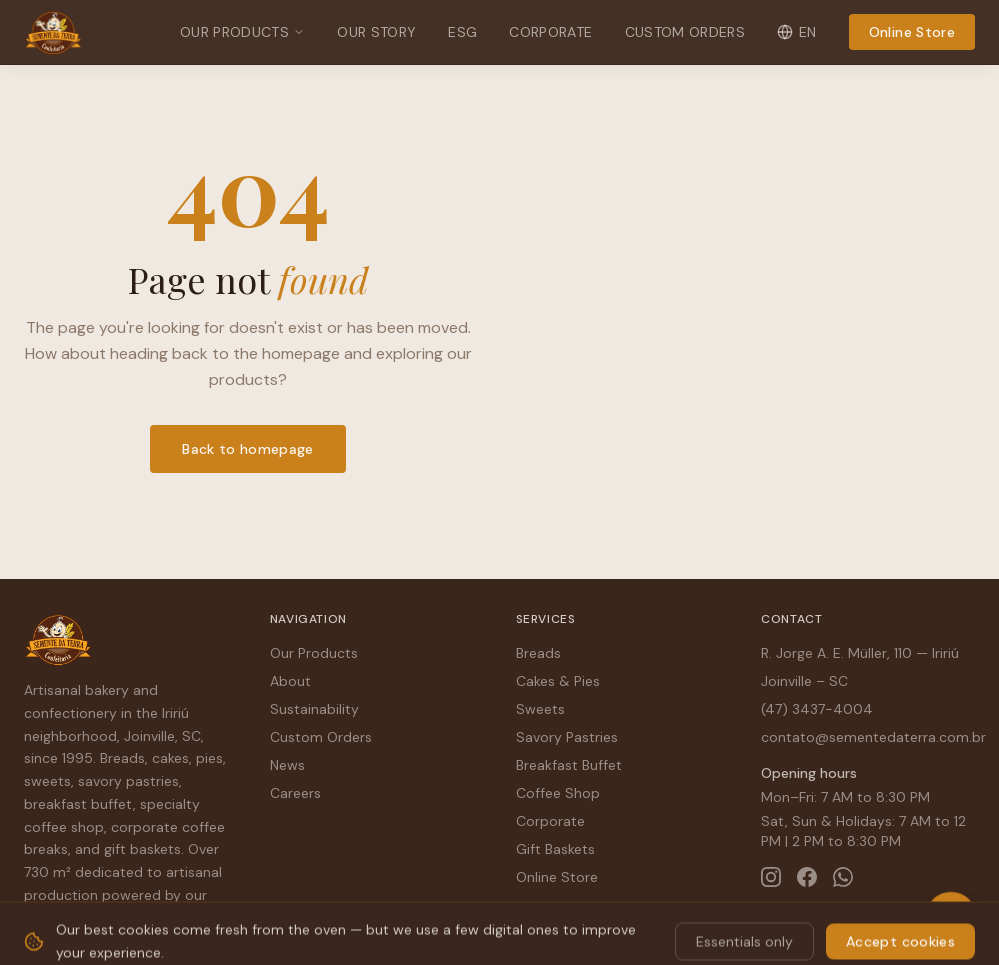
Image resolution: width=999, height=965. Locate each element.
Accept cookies (900, 926)
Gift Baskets (555, 849)
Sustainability (314, 709)
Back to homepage (248, 449)
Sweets (540, 709)
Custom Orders (685, 32)
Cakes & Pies (558, 681)
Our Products (242, 32)
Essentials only (744, 926)
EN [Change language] (797, 32)
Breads (538, 653)
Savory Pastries (567, 737)
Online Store (912, 32)
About (290, 681)
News (287, 765)
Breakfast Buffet (569, 765)
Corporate (550, 32)
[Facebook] (807, 877)
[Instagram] (771, 877)
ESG (462, 32)
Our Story (376, 32)
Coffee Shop (558, 793)
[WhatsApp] (843, 877)
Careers (295, 793)
